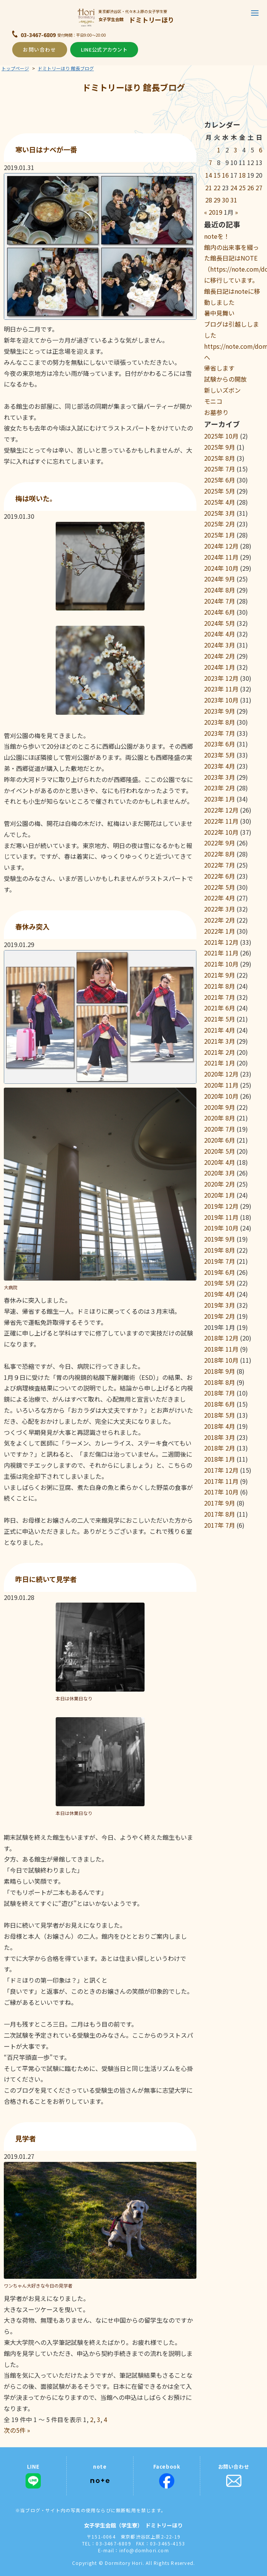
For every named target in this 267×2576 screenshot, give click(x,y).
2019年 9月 (219, 1238)
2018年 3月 (219, 1437)
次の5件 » (17, 2430)
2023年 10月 (221, 699)
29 (217, 199)
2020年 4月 (219, 1162)
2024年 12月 (221, 545)
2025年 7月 (219, 468)
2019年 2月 (219, 1316)
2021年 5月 (219, 1018)
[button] (254, 13)
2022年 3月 (219, 908)
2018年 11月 (221, 1349)
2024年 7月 (219, 601)
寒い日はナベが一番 (46, 149)
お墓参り (216, 412)
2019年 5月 (219, 1282)
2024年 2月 (219, 656)
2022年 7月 (219, 864)
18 (242, 175)
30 (225, 199)
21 (208, 187)
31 (233, 199)
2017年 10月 (221, 1491)
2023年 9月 (219, 711)
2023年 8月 (219, 722)
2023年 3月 (219, 777)
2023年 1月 (219, 798)
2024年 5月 (219, 623)
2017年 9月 (219, 1502)
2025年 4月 (219, 502)
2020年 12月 (221, 1073)
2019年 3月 (219, 1305)
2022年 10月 (221, 832)
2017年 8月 (219, 1514)
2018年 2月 (219, 1447)
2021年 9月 (219, 975)
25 (242, 187)
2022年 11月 (221, 821)
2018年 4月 (219, 1426)
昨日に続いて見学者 (46, 1579)
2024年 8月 (219, 589)
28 (208, 199)
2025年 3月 (219, 513)
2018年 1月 (219, 1459)
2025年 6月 (219, 479)
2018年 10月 (221, 1360)
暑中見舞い (219, 312)
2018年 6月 (219, 1404)
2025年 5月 (219, 490)
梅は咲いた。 (35, 498)
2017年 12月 (221, 1470)
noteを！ (217, 236)
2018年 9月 (219, 1371)
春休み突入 (32, 926)
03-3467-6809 (38, 35)
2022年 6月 (219, 876)
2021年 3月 (219, 1041)
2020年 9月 (219, 1107)
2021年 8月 (219, 986)
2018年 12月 (221, 1337)
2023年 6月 (219, 743)
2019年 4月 (219, 1294)
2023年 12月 (221, 678)
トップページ (15, 68)
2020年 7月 (219, 1128)
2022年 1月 (219, 931)
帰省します (219, 367)
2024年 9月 (219, 578)
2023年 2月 (219, 787)
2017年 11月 (221, 1481)
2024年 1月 (219, 667)
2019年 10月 (221, 1227)
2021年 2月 (219, 1052)
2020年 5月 (219, 1151)
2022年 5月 (219, 887)
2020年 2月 (219, 1183)
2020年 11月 (221, 1085)
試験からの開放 (225, 379)
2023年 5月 (219, 754)
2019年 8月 (219, 1250)
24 (233, 187)
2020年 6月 (219, 1140)
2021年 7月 (219, 997)
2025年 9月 (219, 447)
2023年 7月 (219, 733)
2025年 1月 (219, 534)
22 (217, 187)
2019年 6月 (219, 1272)
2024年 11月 (221, 557)
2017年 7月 (219, 1525)
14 (208, 175)
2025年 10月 (221, 435)
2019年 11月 (221, 1217)
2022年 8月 (219, 853)
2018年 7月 (219, 1392)
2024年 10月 (221, 568)
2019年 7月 (219, 1261)
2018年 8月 (219, 1382)
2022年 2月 (219, 920)
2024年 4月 (219, 633)
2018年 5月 (219, 1415)
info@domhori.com (144, 2550)
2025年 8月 (219, 458)
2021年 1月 (219, 1062)
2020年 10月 (221, 1096)
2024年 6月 (219, 612)
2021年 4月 (219, 1030)
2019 (215, 212)
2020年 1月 (219, 1195)
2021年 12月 (221, 942)
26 (250, 187)
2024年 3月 (219, 644)
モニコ (213, 401)
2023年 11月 (221, 688)
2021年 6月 (219, 1007)
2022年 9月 (219, 842)
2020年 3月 (219, 1172)
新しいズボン (222, 390)
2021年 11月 (221, 952)
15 (217, 175)
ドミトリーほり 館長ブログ (66, 68)
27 (259, 187)
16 (225, 175)
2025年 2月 (219, 523)
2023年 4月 (219, 766)
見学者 (25, 2138)
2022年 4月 (219, 897)
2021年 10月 (221, 963)
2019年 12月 (221, 1206)
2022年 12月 (221, 809)
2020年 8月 (219, 1117)
